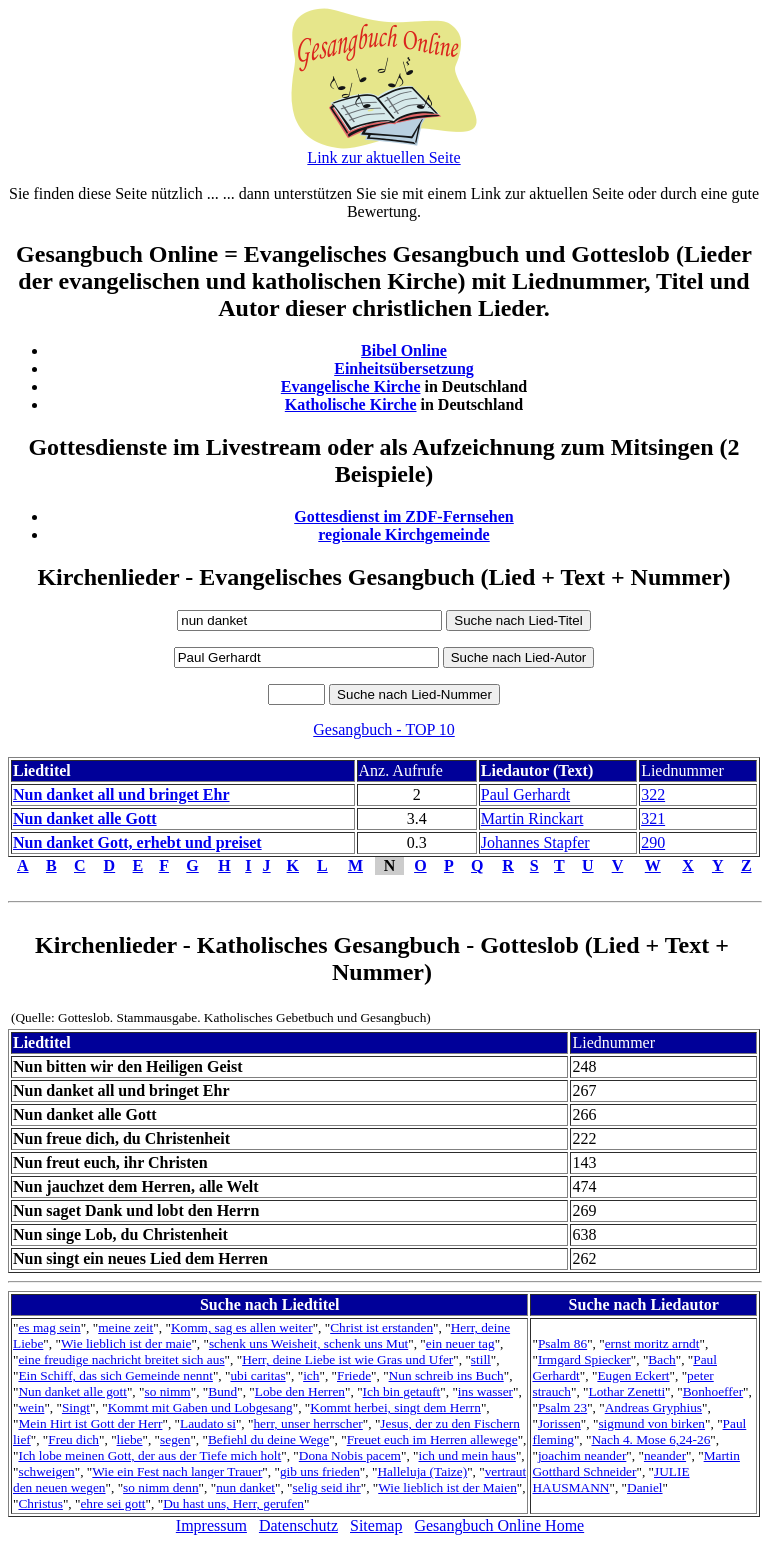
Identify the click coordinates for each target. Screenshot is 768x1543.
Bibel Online (404, 350)
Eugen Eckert (633, 1375)
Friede (354, 1375)
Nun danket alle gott (72, 1391)
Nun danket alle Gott (85, 818)
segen (175, 1439)
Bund (222, 1391)
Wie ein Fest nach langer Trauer (177, 1471)
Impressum (211, 1525)
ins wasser (485, 1391)
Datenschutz (298, 1525)
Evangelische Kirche (351, 386)
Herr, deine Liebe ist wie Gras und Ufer (347, 1359)
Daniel (645, 1487)
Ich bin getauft (402, 1391)
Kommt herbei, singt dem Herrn (395, 1407)
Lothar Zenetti (627, 1391)
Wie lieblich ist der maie (126, 1343)
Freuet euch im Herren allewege (432, 1439)
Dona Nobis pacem (350, 1455)
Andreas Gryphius (653, 1407)
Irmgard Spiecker (584, 1359)
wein (31, 1407)
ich (311, 1375)
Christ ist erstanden (381, 1327)
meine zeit (125, 1327)
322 (653, 794)
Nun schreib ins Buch (446, 1375)
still (481, 1359)
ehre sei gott (112, 1503)
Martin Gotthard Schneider (635, 1463)
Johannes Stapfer (535, 842)
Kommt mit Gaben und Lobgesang (200, 1407)
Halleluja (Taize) (422, 1471)
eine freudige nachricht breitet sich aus (121, 1359)
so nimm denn (161, 1487)
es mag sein (49, 1327)
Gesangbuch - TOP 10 (383, 729)
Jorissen (559, 1423)
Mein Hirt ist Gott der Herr (90, 1423)
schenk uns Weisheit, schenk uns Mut (308, 1343)
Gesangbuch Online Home (499, 1525)
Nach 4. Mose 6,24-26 (650, 1439)
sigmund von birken (651, 1423)
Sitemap (376, 1525)
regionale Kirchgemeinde (403, 534)
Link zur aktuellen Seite (383, 157)
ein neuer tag (460, 1343)
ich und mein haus (467, 1455)
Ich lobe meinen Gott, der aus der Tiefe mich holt (149, 1455)
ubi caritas (257, 1375)
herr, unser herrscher (307, 1423)
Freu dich (73, 1439)
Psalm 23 (562, 1407)
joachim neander (582, 1455)
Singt (76, 1407)
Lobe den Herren (300, 1391)
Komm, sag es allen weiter (242, 1327)
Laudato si (208, 1423)
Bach (661, 1359)
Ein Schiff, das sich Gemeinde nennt (115, 1375)
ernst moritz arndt (652, 1343)
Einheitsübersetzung (404, 368)
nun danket (245, 1487)
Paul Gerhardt (525, 794)
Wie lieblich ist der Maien (447, 1487)
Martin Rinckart (532, 818)
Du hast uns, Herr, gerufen (233, 1503)
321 (653, 818)
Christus (40, 1503)
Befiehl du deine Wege (268, 1439)
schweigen (46, 1471)
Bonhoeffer (713, 1391)
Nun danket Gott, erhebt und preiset (137, 842)
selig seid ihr (327, 1487)
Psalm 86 (562, 1343)
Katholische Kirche (351, 404)
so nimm (167, 1391)
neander (665, 1455)
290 (653, 842)
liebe (130, 1439)
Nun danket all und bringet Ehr (121, 794)
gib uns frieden (320, 1471)
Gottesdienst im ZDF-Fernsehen (404, 516)
